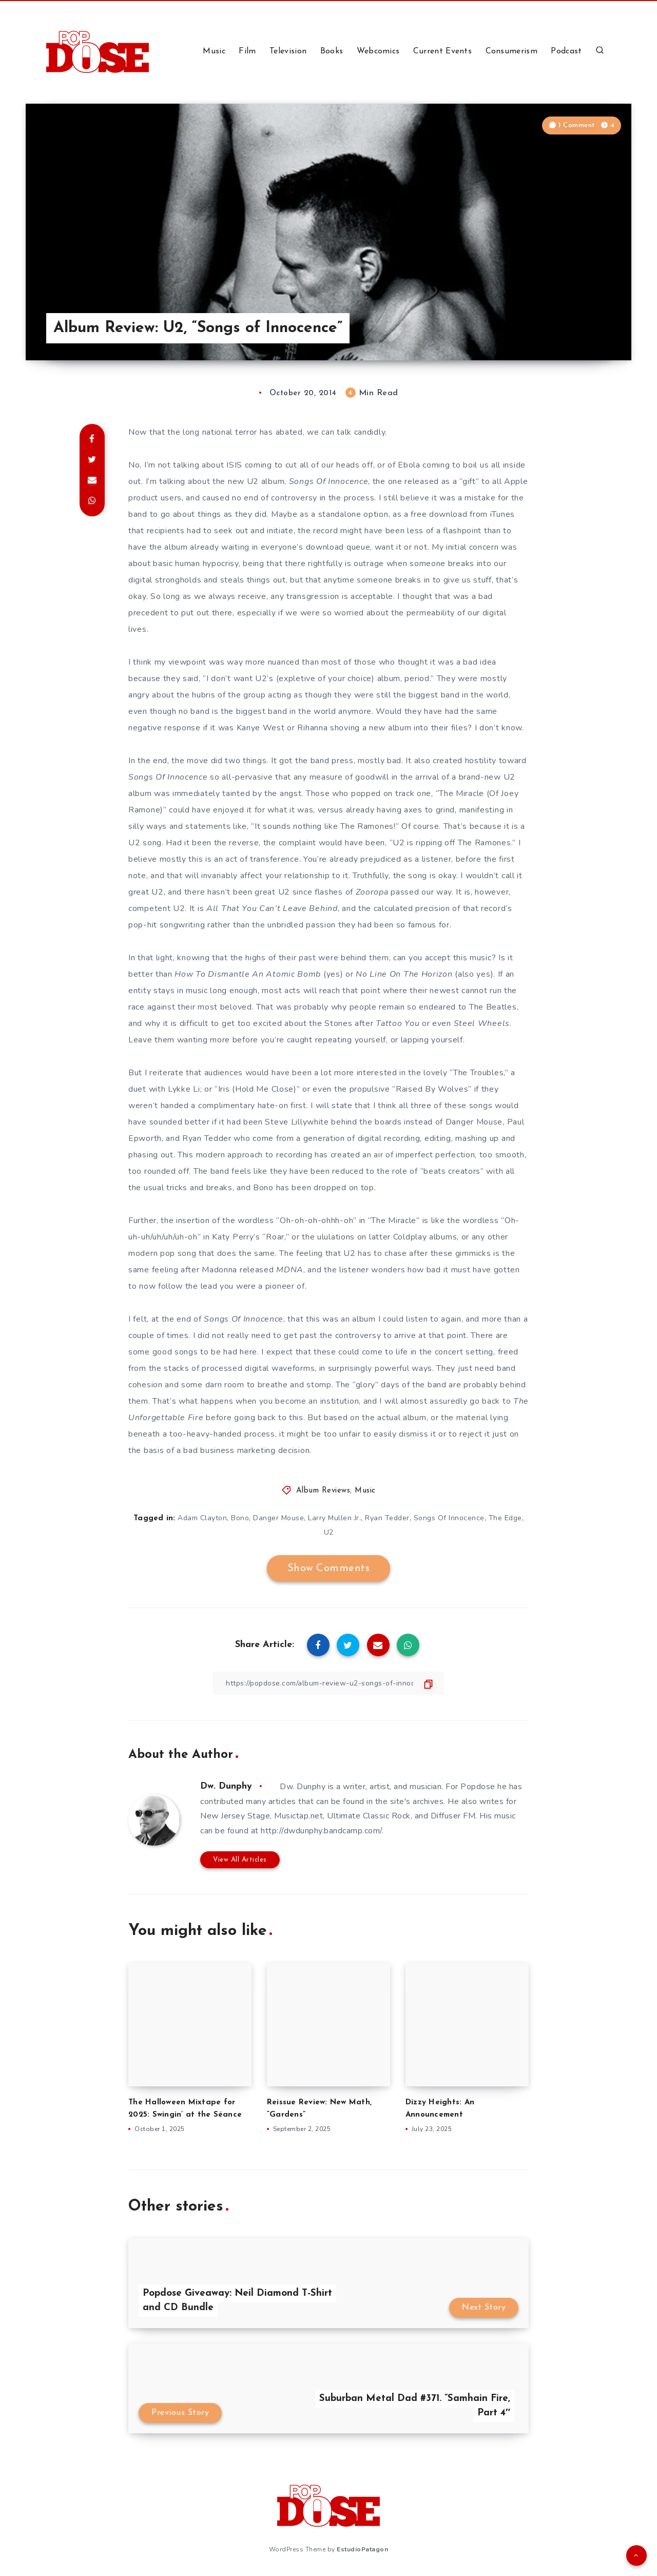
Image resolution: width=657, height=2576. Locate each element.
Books (331, 51)
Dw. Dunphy (226, 1786)
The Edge (505, 1518)
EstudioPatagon (362, 2549)
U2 (329, 1532)
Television (287, 51)
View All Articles (240, 1859)
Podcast (566, 51)
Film (247, 51)
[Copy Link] (328, 1683)
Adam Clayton (202, 1518)
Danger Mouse (278, 1518)
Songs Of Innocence (449, 1518)
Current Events (442, 51)
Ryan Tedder (387, 1518)
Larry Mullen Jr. (334, 1518)
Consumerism (511, 51)
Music (214, 51)
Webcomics (378, 51)
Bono (240, 1518)
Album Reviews (323, 1491)
